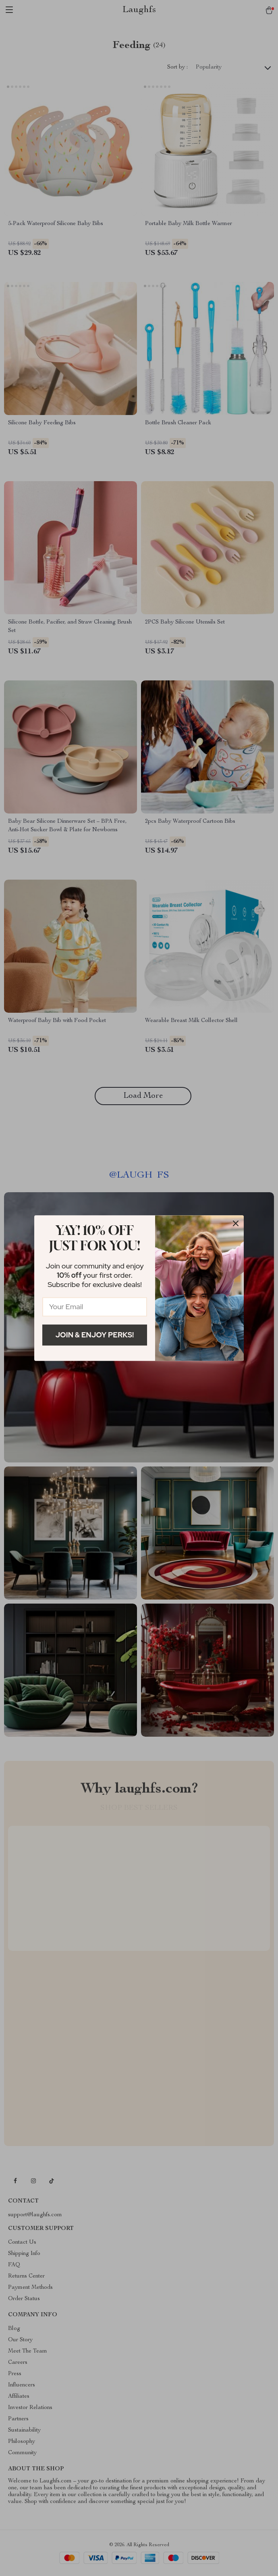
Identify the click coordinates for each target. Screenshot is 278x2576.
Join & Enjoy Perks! (95, 1334)
